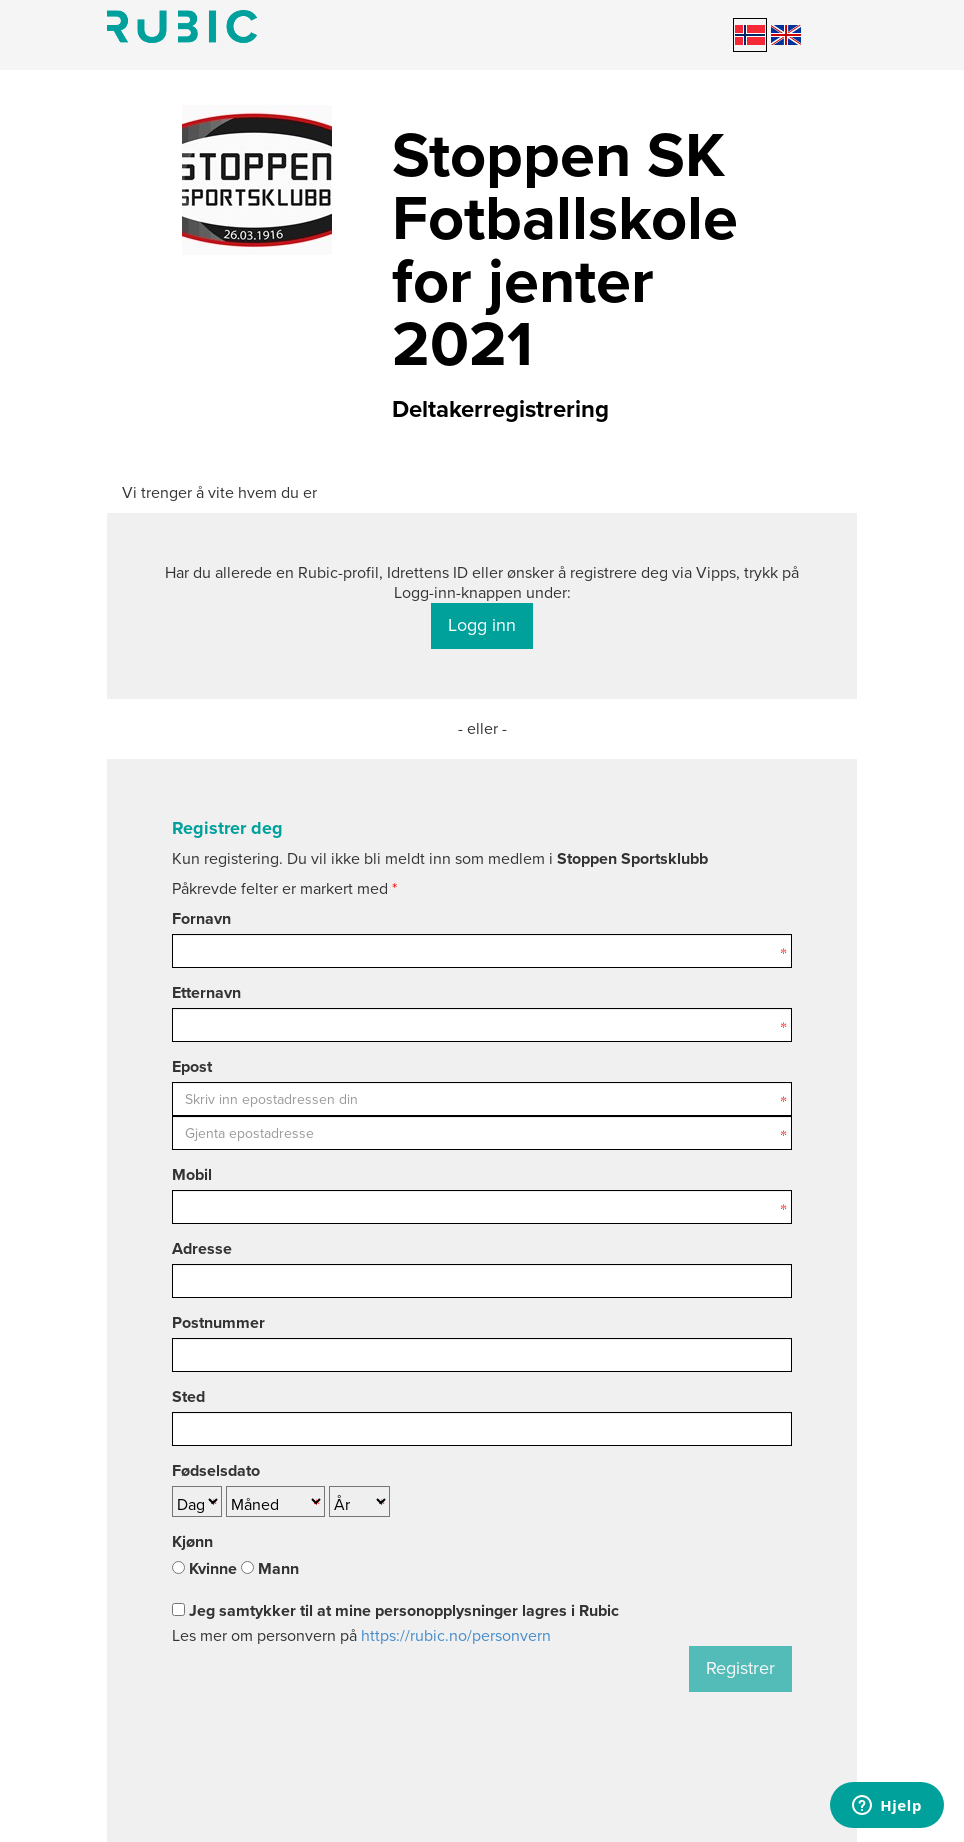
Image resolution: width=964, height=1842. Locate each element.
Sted (188, 1397)
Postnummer (218, 1323)
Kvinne (204, 1569)
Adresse (202, 1249)
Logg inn (482, 625)
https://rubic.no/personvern (456, 1636)
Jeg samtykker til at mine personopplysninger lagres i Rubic (395, 1611)
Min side (182, 26)
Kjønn (192, 1542)
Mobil (192, 1175)
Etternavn (206, 993)
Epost (192, 1067)
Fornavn (201, 919)
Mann (270, 1569)
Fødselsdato (216, 1471)
